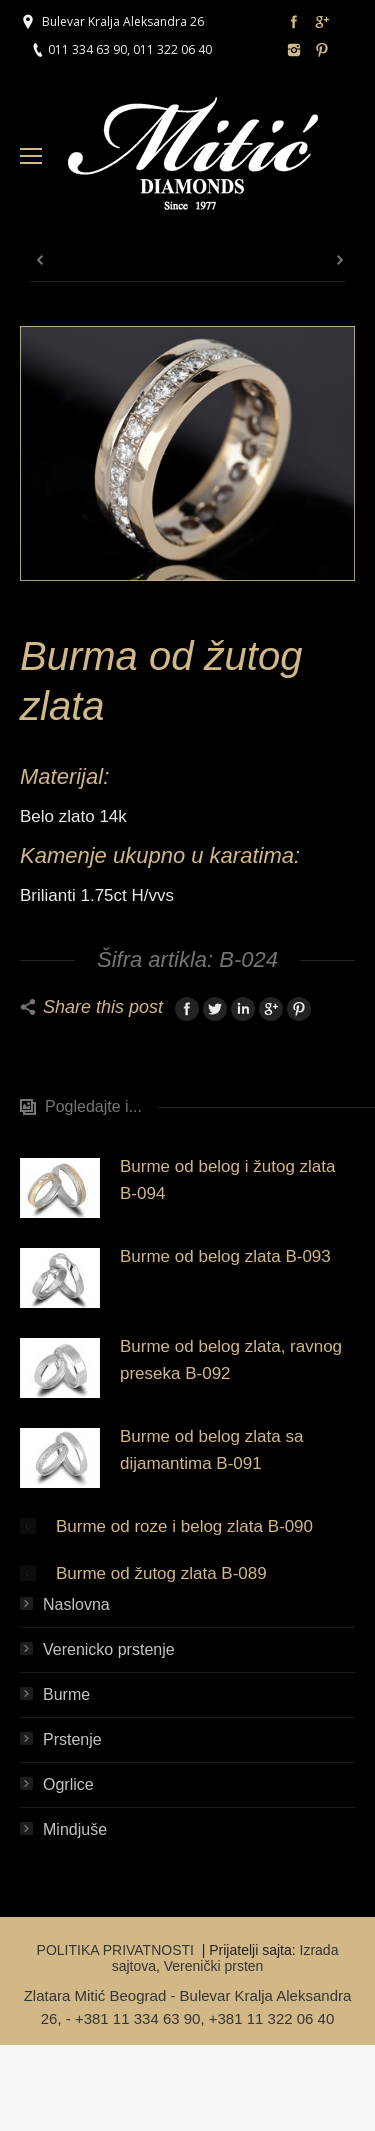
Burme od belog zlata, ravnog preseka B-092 (231, 1360)
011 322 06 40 (172, 49)
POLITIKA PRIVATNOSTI (117, 1950)
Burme (66, 1694)
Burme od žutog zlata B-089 (161, 1573)
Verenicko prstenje (109, 1649)
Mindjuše (75, 1829)
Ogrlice (68, 1784)
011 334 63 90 (87, 49)
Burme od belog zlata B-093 (225, 1256)
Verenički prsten (214, 1966)
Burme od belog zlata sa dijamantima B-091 (211, 1450)
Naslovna (76, 1604)
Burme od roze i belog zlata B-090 (184, 1526)
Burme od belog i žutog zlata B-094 (227, 1180)
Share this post (103, 1007)
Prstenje (72, 1739)
